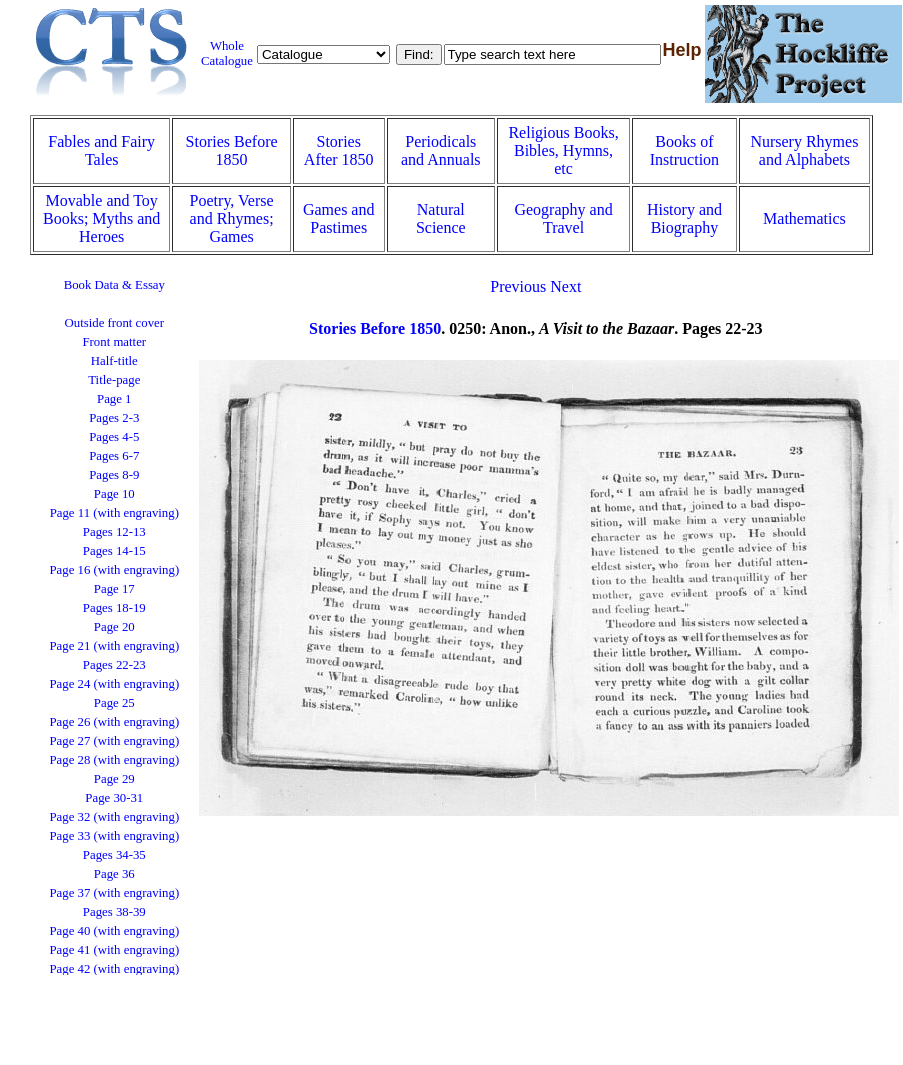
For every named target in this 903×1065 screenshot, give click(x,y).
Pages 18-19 (114, 608)
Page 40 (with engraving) (114, 931)
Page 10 (114, 494)
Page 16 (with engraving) (114, 570)
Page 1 (114, 399)
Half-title (114, 361)
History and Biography (684, 218)
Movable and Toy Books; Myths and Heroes (101, 218)
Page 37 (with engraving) (114, 893)
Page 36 (114, 874)
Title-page (114, 380)
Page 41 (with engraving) (114, 950)
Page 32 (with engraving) (114, 817)
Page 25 (114, 703)
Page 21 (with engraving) (114, 646)
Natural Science (441, 218)
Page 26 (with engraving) (114, 722)
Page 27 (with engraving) (114, 741)
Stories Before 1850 (232, 150)
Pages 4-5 (114, 437)
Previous (518, 286)
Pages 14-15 (114, 551)
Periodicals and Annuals (441, 150)
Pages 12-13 (114, 532)
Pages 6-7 (114, 456)
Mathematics (804, 218)
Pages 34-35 (114, 855)
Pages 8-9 (114, 475)
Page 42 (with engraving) (114, 969)
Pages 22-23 (114, 665)
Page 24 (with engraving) (114, 684)
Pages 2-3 (114, 418)
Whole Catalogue (227, 53)
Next (565, 286)
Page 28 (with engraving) (114, 760)
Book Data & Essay (114, 285)
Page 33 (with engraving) (114, 836)
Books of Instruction (684, 150)
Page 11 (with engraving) (114, 513)
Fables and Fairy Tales (101, 150)
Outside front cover (115, 323)
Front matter (114, 342)
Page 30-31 (114, 798)
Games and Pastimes (339, 218)
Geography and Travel (563, 218)
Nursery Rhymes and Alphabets (804, 150)
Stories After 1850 (339, 150)
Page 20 (114, 627)
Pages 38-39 (114, 912)
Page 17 (114, 589)
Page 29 (114, 779)
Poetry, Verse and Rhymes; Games (232, 218)
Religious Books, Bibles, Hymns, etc (563, 150)
